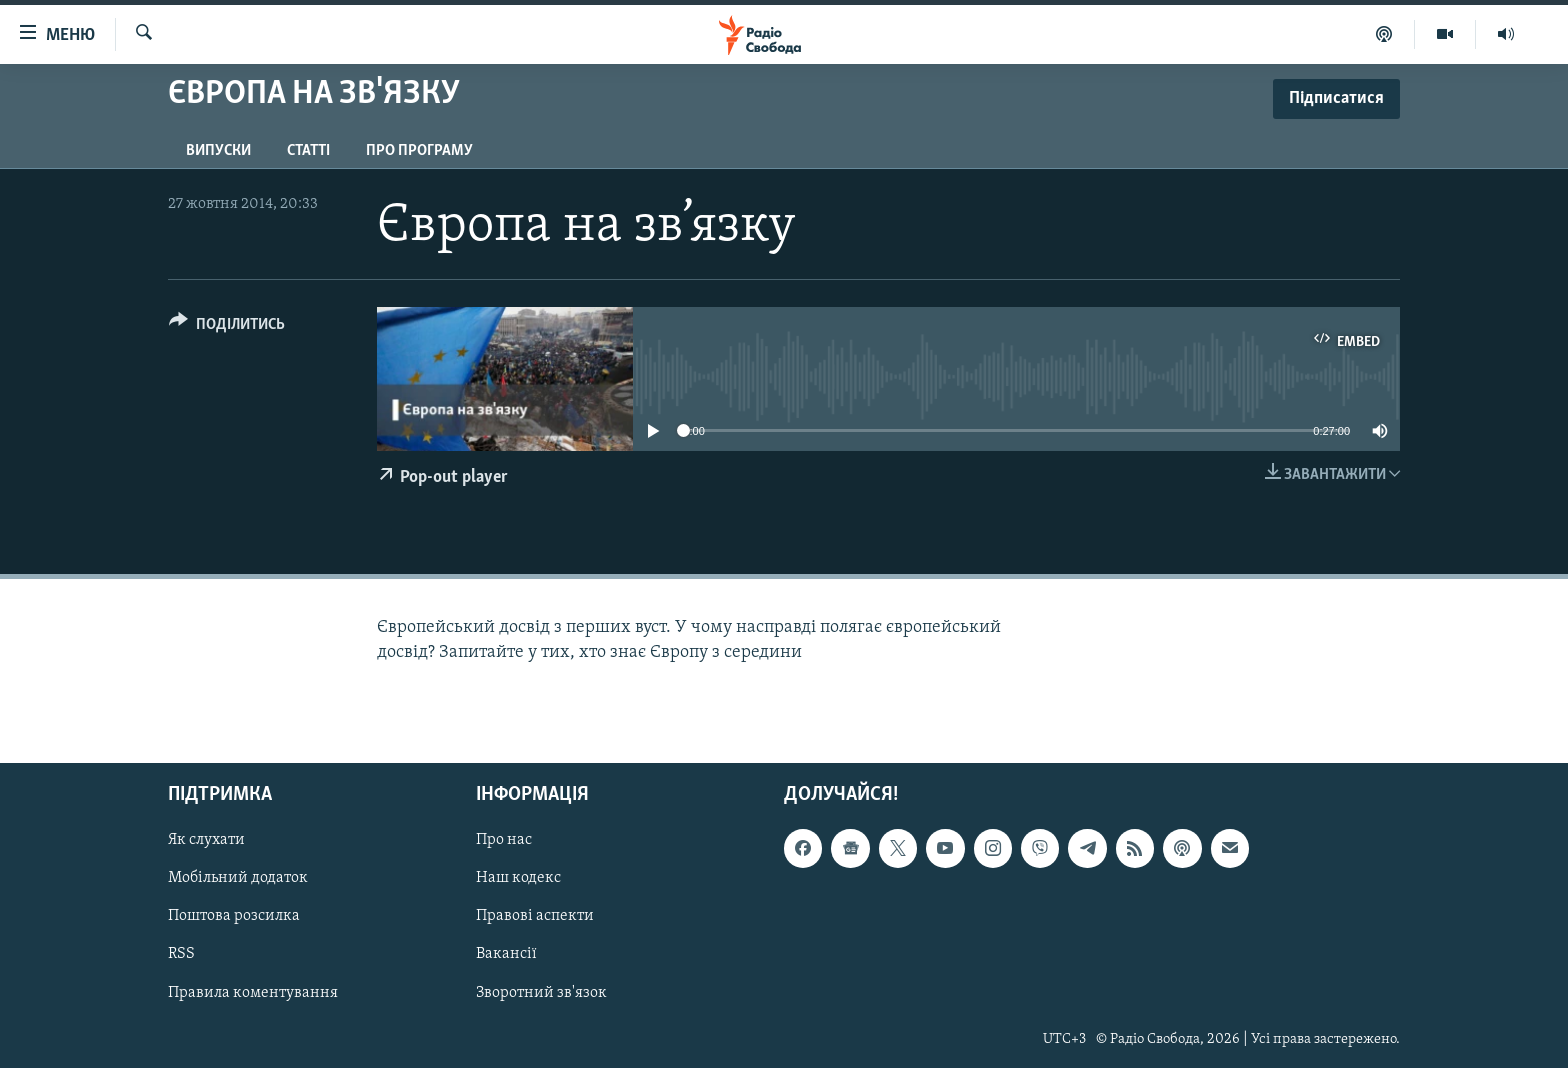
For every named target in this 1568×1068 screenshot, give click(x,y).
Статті (308, 151)
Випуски (218, 151)
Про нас (504, 841)
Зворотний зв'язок (541, 993)
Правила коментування (253, 993)
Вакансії (506, 955)
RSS (181, 955)
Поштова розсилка (234, 917)
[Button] (227, 327)
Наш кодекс (518, 879)
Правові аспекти (535, 917)
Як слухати (206, 841)
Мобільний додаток (238, 879)
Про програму (419, 151)
